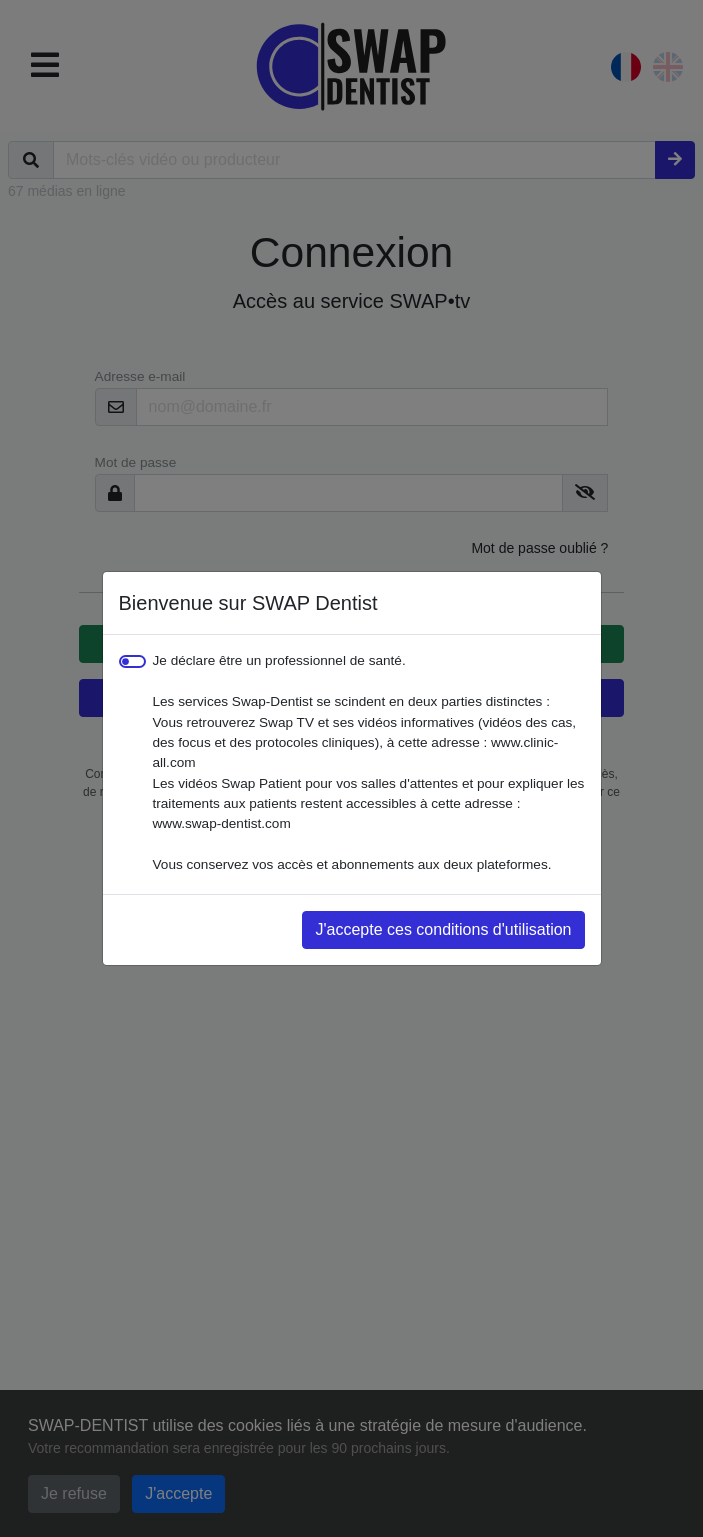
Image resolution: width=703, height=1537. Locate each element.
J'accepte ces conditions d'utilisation (443, 929)
